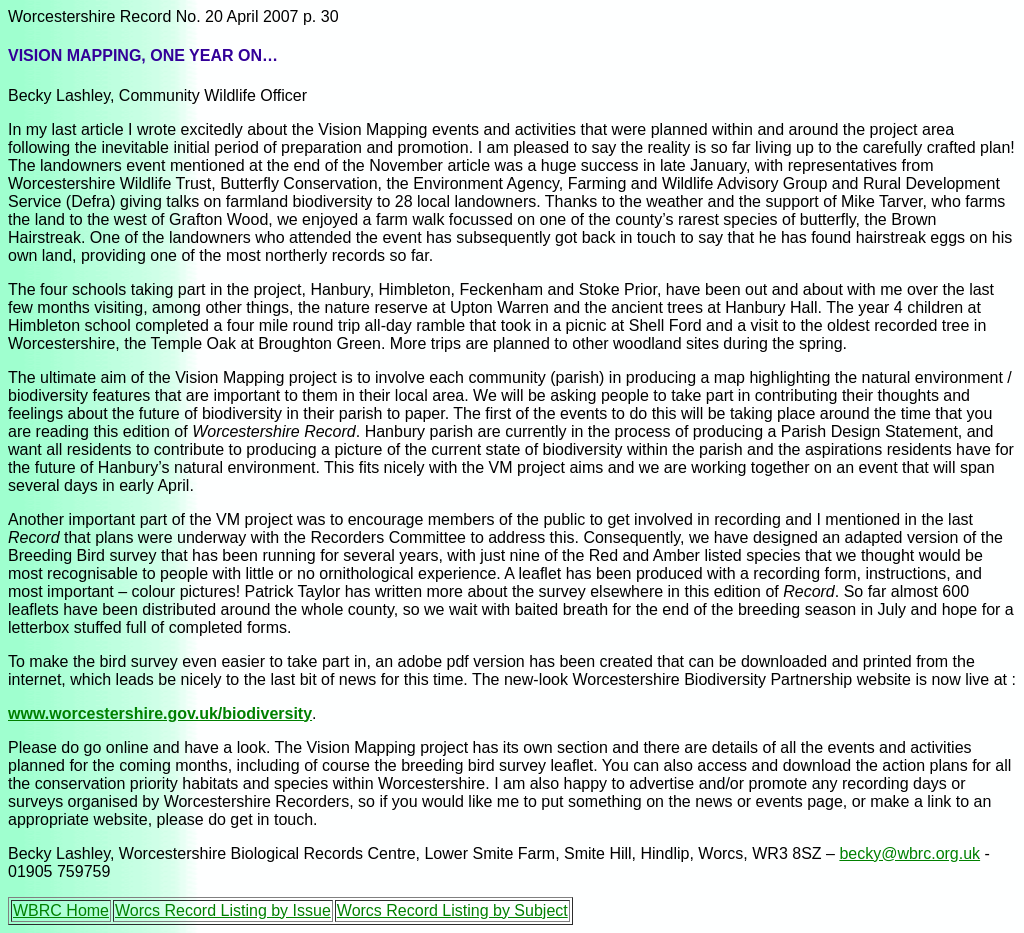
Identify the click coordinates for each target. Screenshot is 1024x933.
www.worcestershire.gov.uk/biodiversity (160, 713)
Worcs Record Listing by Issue (223, 910)
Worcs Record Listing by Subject (452, 910)
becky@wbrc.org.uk (909, 853)
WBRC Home (61, 910)
